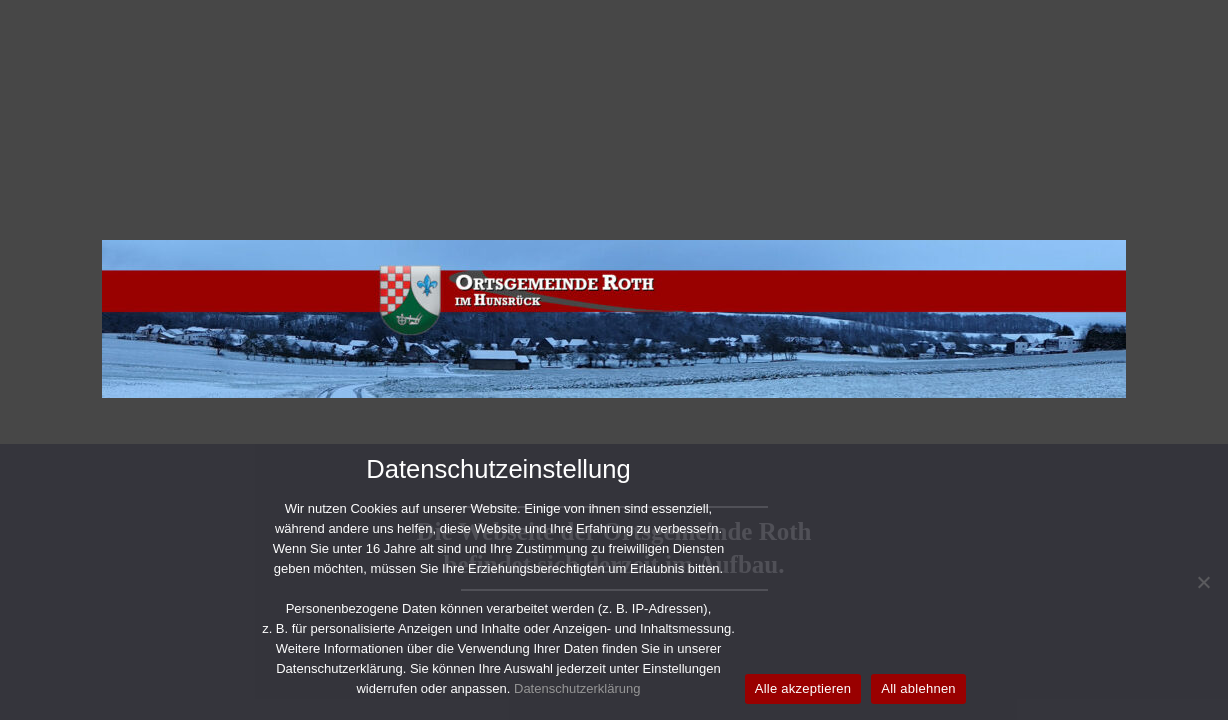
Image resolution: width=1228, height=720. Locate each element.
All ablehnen (918, 688)
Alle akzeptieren (803, 688)
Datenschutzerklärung (577, 688)
